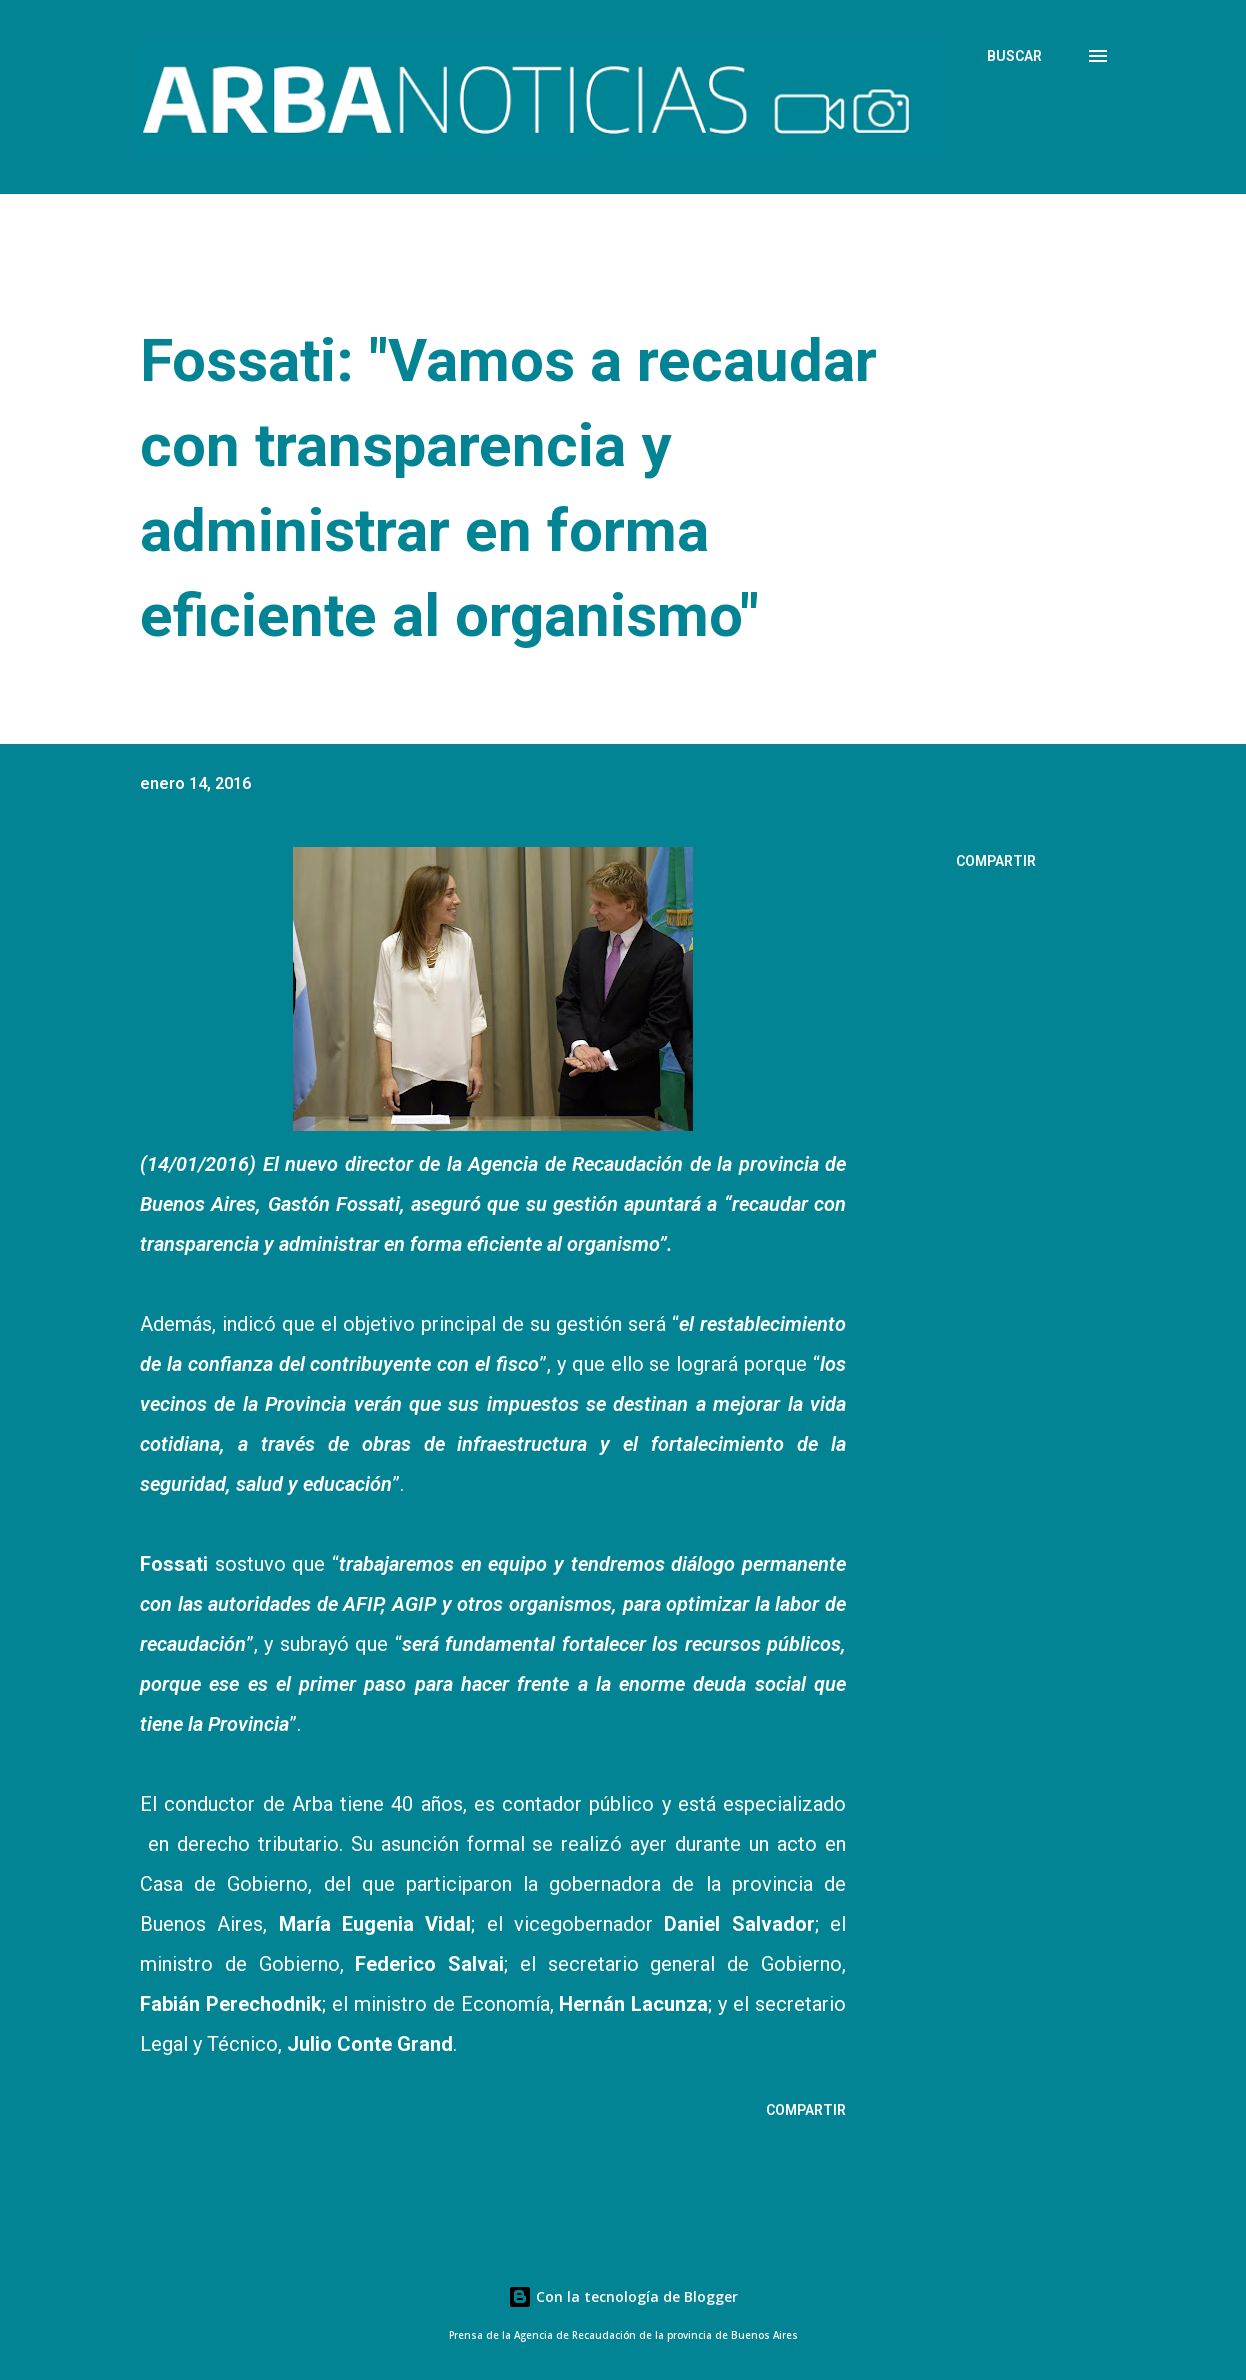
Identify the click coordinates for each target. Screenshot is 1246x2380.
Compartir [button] (996, 861)
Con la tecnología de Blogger (623, 2296)
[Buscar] (1014, 56)
